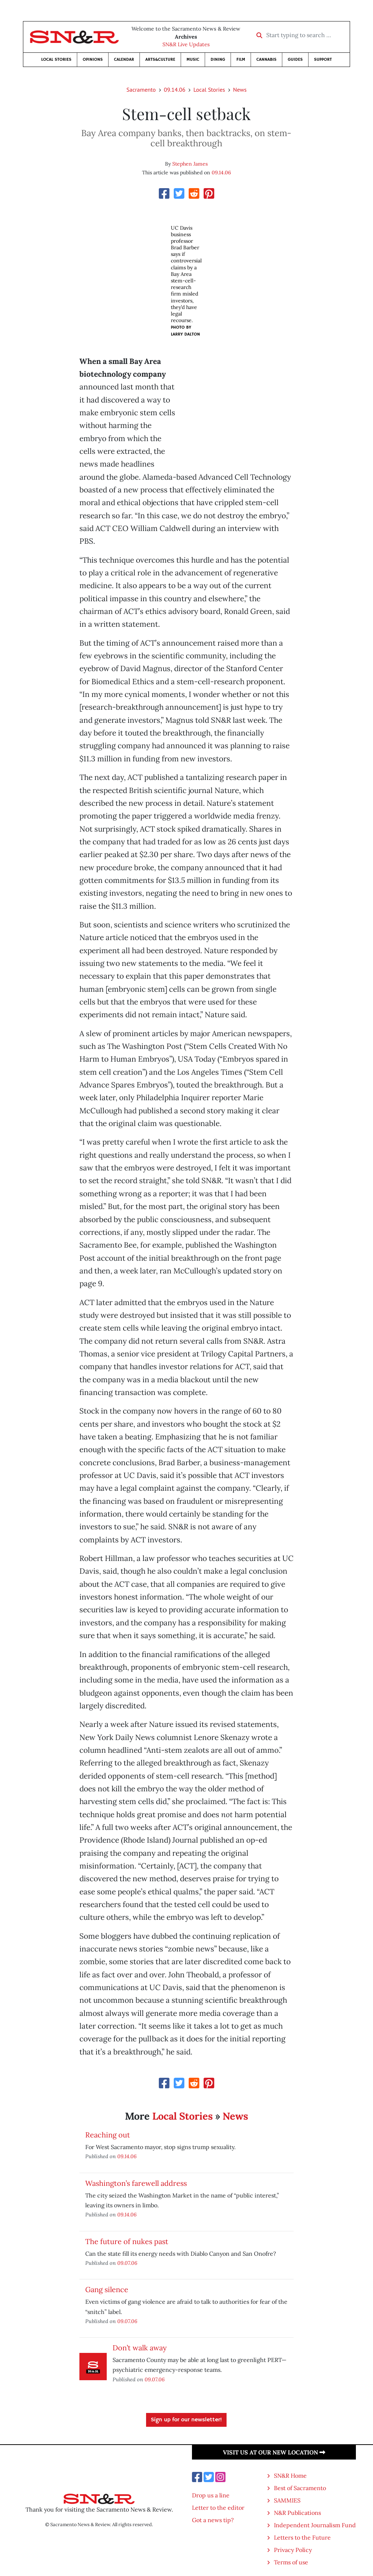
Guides (295, 59)
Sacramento (141, 89)
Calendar (124, 59)
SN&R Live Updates (186, 44)
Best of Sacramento (300, 2488)
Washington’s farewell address (136, 2183)
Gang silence (106, 2289)
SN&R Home (290, 2475)
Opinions (93, 59)
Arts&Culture (160, 59)
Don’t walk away (140, 2347)
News (240, 89)
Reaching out (107, 2134)
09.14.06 (174, 89)
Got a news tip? (213, 2520)
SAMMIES (287, 2500)
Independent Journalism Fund (315, 2525)
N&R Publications (297, 2512)
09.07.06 (127, 2262)
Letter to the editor (218, 2507)
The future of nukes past (126, 2241)
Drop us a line (210, 2495)
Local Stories (56, 59)
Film (240, 59)
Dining (218, 59)
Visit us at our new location (274, 2452)
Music (192, 59)
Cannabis (266, 59)
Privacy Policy (293, 2549)
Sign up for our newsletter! (186, 2420)
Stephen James (190, 163)
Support (323, 59)
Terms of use (291, 2562)
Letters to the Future (302, 2537)
